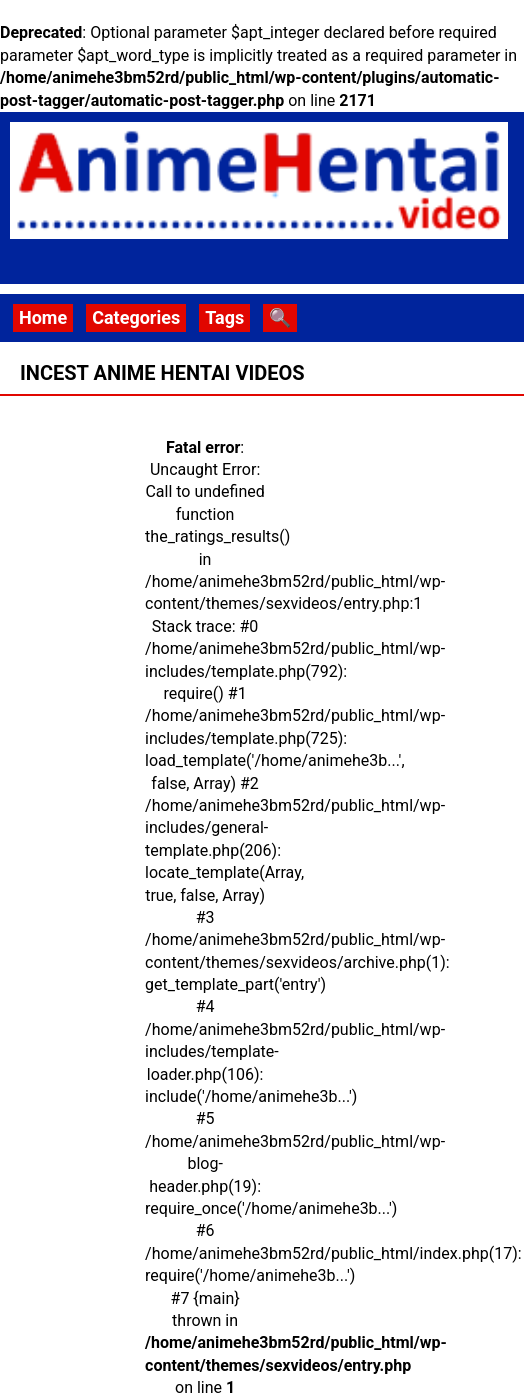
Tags (224, 317)
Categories (136, 317)
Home (43, 317)
